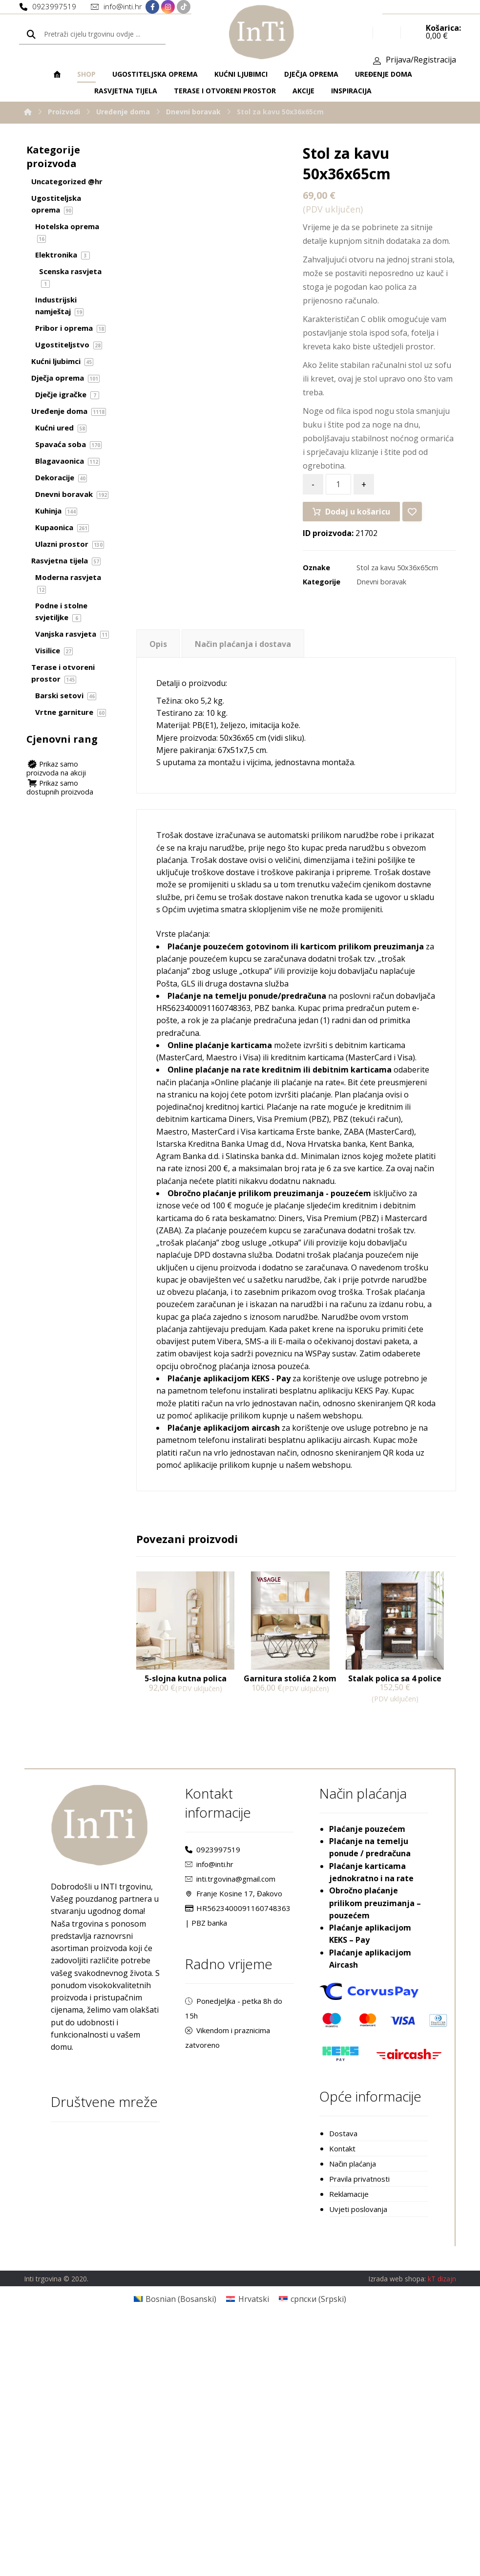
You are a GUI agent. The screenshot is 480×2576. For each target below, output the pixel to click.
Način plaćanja (352, 2414)
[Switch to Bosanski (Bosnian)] (175, 2550)
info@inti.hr (209, 2075)
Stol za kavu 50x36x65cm (397, 582)
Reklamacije (349, 2445)
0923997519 (212, 2059)
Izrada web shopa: (397, 2530)
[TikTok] (183, 8)
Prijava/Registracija (421, 64)
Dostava (343, 2382)
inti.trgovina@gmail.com (230, 2090)
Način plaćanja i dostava (243, 658)
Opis (158, 658)
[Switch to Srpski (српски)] (312, 2550)
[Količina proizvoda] (338, 495)
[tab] (158, 658)
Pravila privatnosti (359, 2429)
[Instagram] (168, 8)
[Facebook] (152, 8)
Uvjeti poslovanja (358, 2461)
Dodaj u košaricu (357, 522)
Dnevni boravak (381, 596)
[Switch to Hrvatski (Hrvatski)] (247, 2550)
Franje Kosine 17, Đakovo (233, 2106)
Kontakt (342, 2398)
